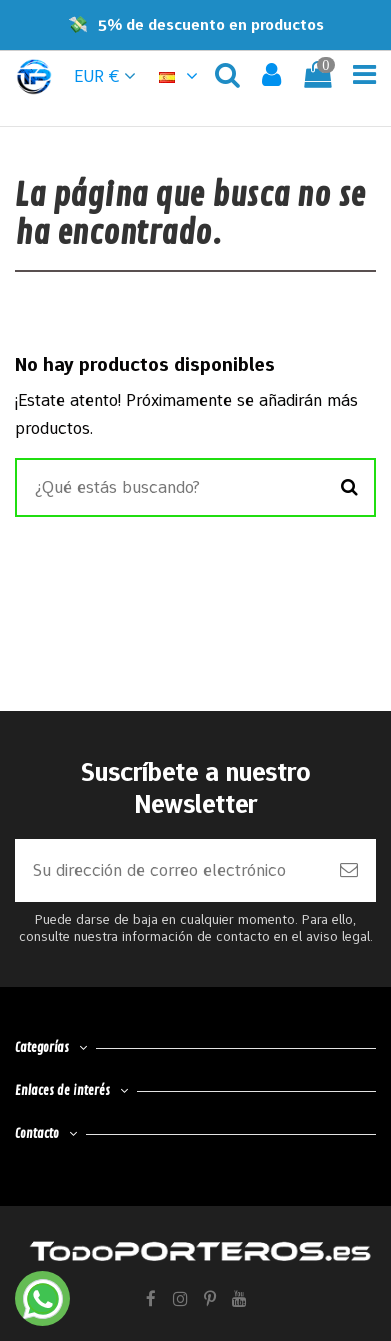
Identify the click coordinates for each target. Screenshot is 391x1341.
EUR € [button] (105, 76)
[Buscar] (349, 488)
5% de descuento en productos (211, 24)
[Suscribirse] (349, 870)
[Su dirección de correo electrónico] (168, 870)
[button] (181, 76)
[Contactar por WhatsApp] (42, 1298)
